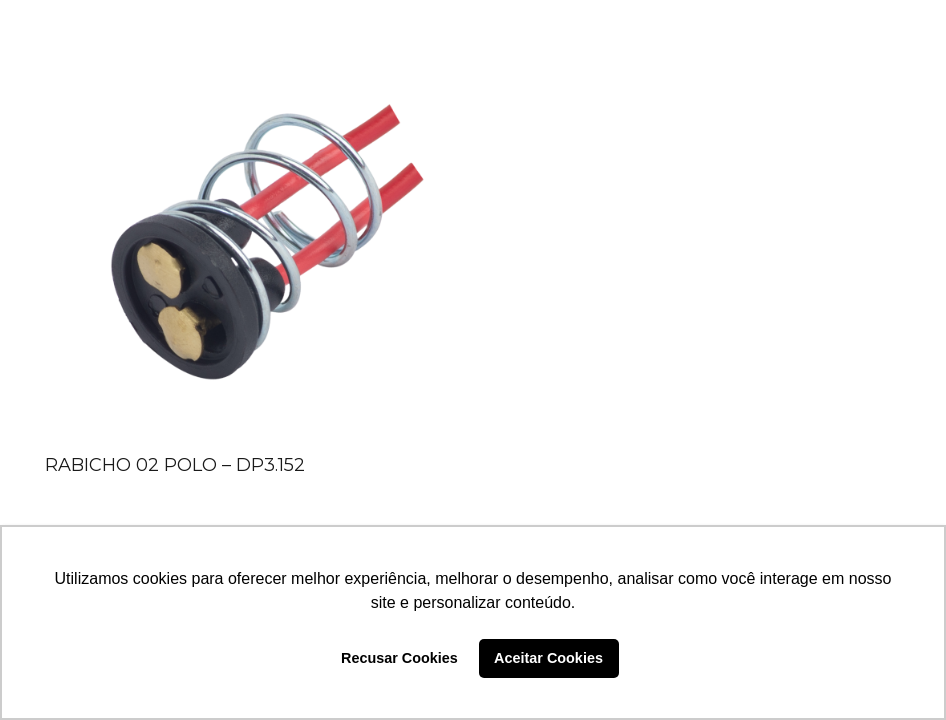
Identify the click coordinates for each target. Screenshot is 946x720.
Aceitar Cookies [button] (548, 658)
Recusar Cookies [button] (399, 658)
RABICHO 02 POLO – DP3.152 (175, 465)
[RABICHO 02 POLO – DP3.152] (245, 245)
